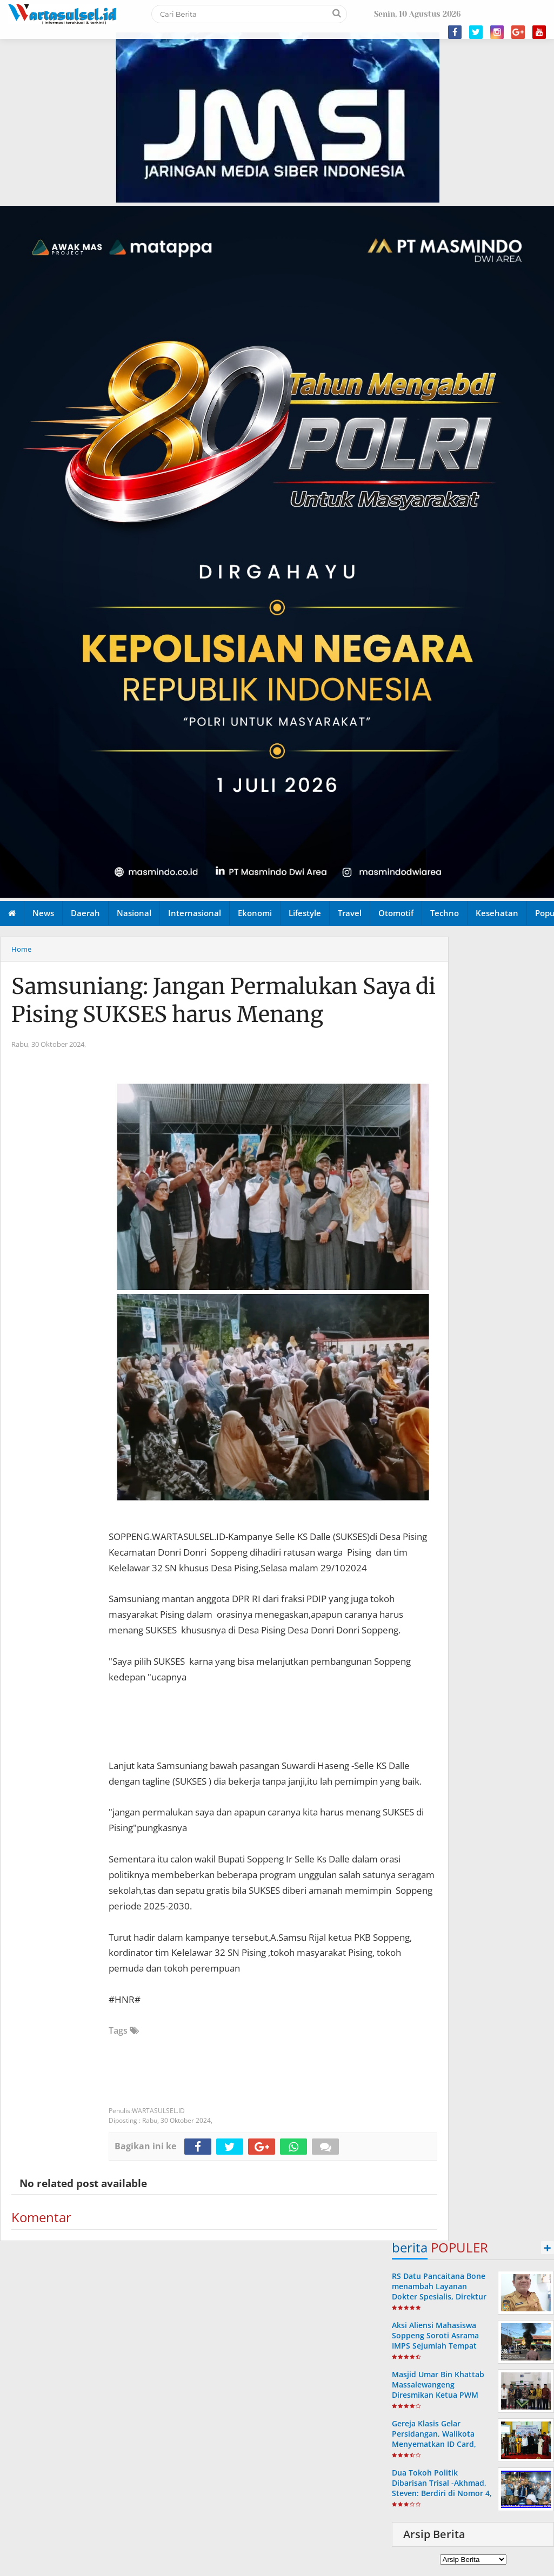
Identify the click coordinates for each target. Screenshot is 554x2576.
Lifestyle (305, 912)
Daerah (85, 912)
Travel (350, 912)
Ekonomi (255, 912)
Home (21, 949)
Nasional (134, 912)
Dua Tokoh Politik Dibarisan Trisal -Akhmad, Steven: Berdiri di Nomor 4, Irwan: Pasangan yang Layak (442, 2493)
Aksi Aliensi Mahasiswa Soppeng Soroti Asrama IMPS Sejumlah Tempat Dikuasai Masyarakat (435, 2341)
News (43, 912)
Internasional (194, 912)
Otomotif (395, 912)
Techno (444, 912)
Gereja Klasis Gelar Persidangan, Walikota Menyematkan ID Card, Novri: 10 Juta (434, 2439)
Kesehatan (497, 912)
